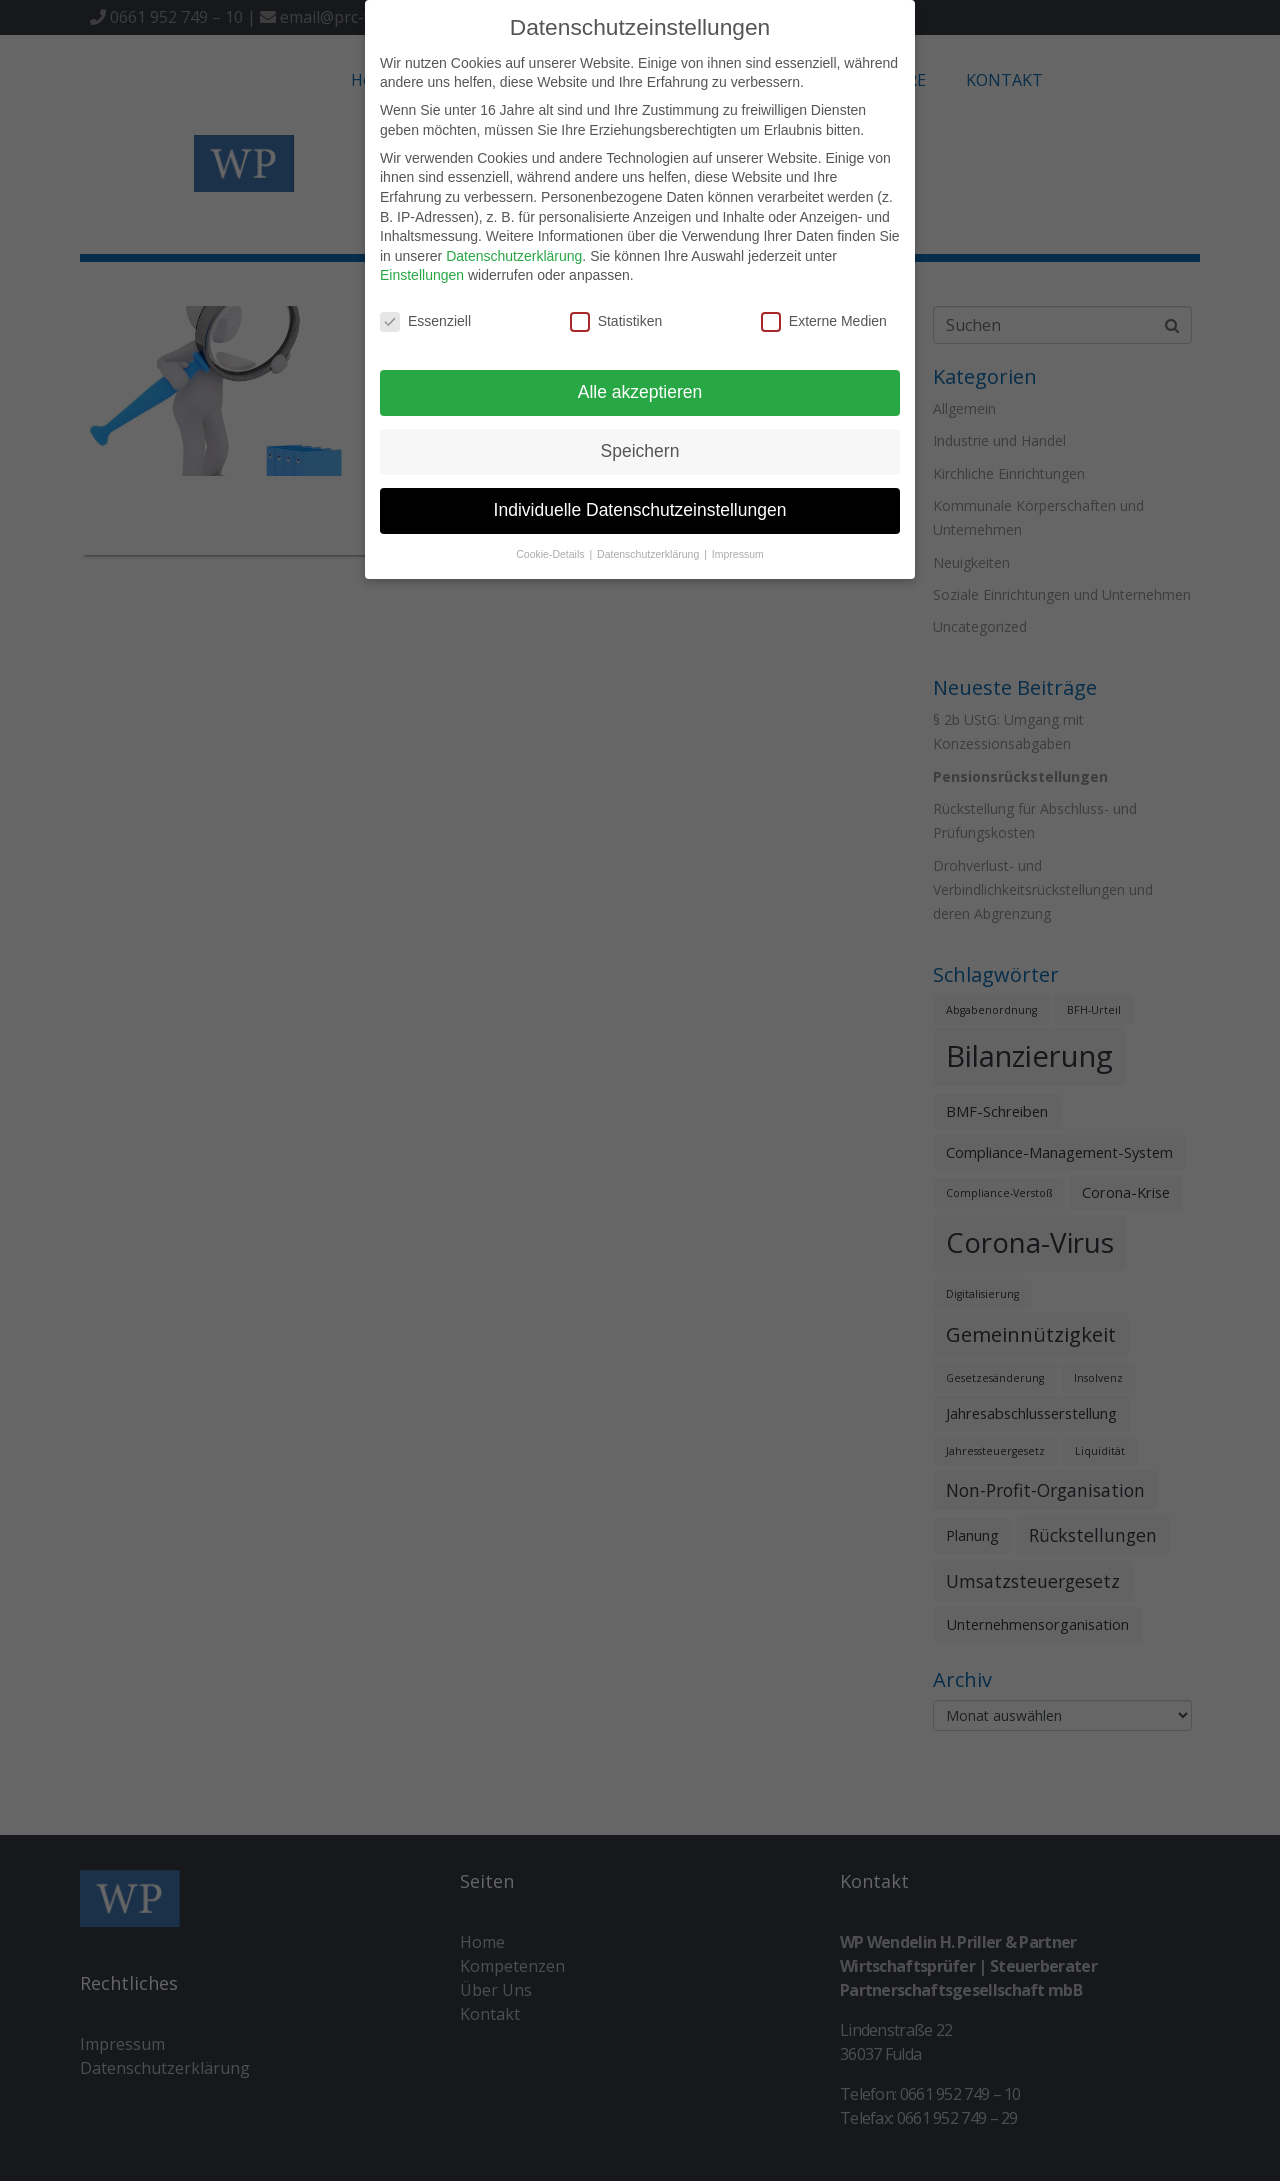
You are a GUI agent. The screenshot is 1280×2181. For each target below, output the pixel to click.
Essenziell (425, 321)
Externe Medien (824, 321)
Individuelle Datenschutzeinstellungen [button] (640, 510)
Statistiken (616, 321)
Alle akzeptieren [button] (640, 392)
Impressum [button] (738, 554)
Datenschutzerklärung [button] (649, 554)
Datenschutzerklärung (514, 256)
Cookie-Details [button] (551, 554)
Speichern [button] (640, 451)
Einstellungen (422, 275)
